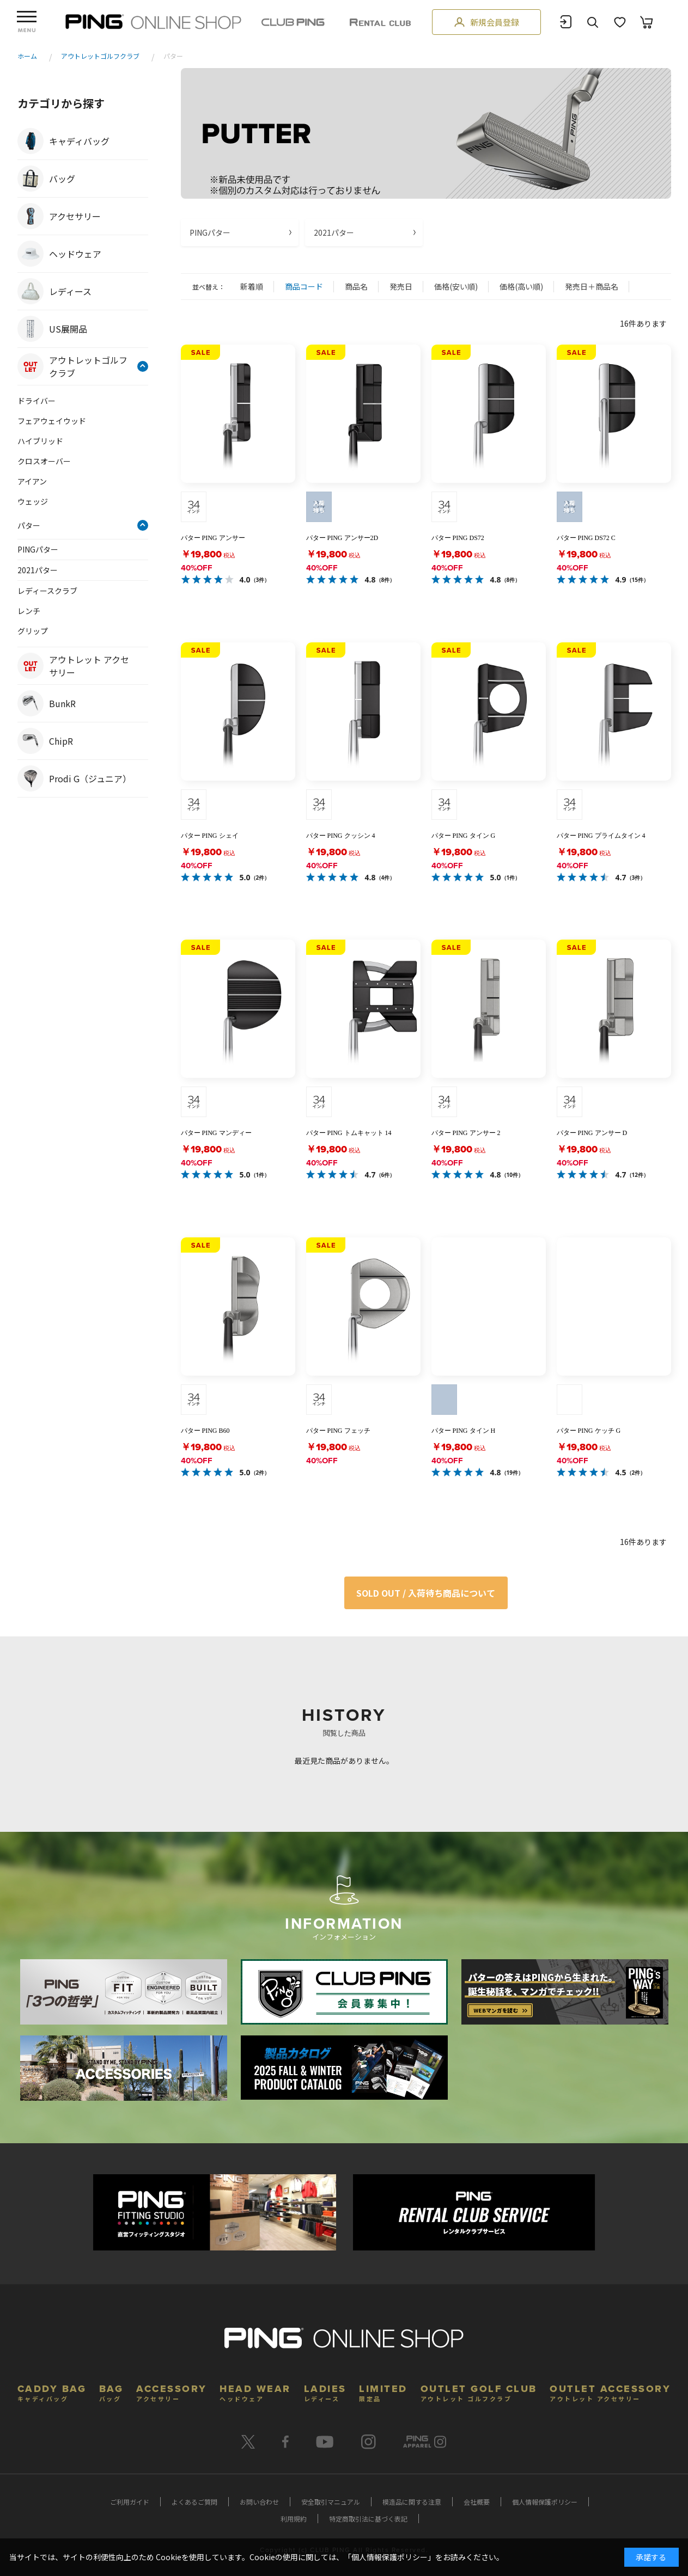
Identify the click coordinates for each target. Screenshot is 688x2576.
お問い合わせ (259, 2501)
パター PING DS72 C (586, 538)
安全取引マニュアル (330, 2501)
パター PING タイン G (463, 835)
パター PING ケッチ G (589, 1430)
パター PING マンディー (216, 1133)
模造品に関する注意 (411, 2501)
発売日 (400, 286)
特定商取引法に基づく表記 (368, 2518)
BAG (111, 2392)
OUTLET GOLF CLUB (479, 2392)
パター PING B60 (205, 1430)
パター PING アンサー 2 (466, 1133)
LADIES (325, 2392)
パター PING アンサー (213, 538)
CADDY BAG (52, 2392)
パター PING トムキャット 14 (349, 1133)
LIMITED (383, 2392)
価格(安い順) (456, 286)
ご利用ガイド (129, 2501)
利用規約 (294, 2518)
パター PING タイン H (463, 1430)
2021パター (334, 232)
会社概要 (477, 2501)
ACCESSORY (171, 2392)
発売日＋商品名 (591, 286)
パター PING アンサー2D (342, 538)
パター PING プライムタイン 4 (601, 835)
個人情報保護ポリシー (544, 2501)
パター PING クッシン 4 (340, 835)
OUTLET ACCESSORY (610, 2392)
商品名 (356, 286)
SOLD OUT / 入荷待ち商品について (425, 1592)
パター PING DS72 (457, 538)
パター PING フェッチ (338, 1430)
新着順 (251, 286)
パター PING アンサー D (592, 1133)
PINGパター (210, 232)
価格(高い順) (521, 286)
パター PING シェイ (210, 835)
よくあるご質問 (194, 2501)
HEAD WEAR (255, 2392)
